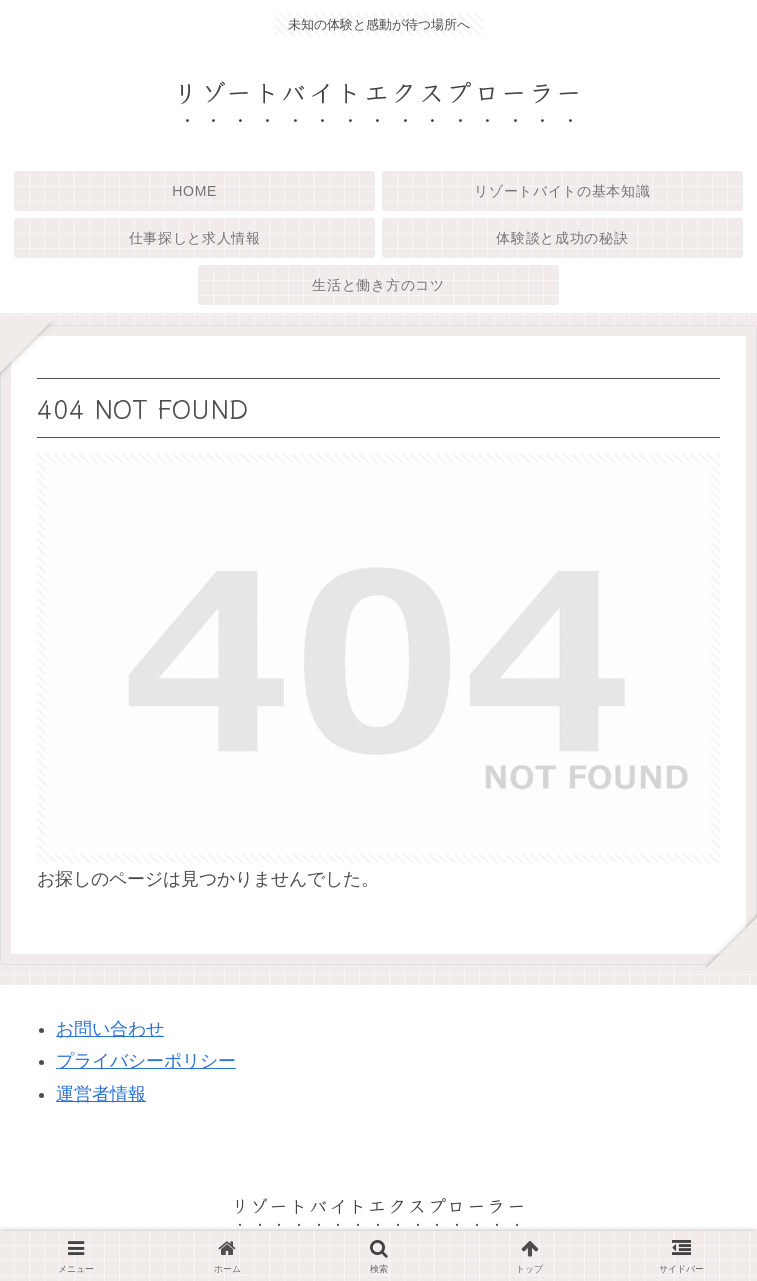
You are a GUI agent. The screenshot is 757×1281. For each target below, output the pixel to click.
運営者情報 (101, 1094)
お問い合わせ (110, 1029)
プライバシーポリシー (146, 1061)
